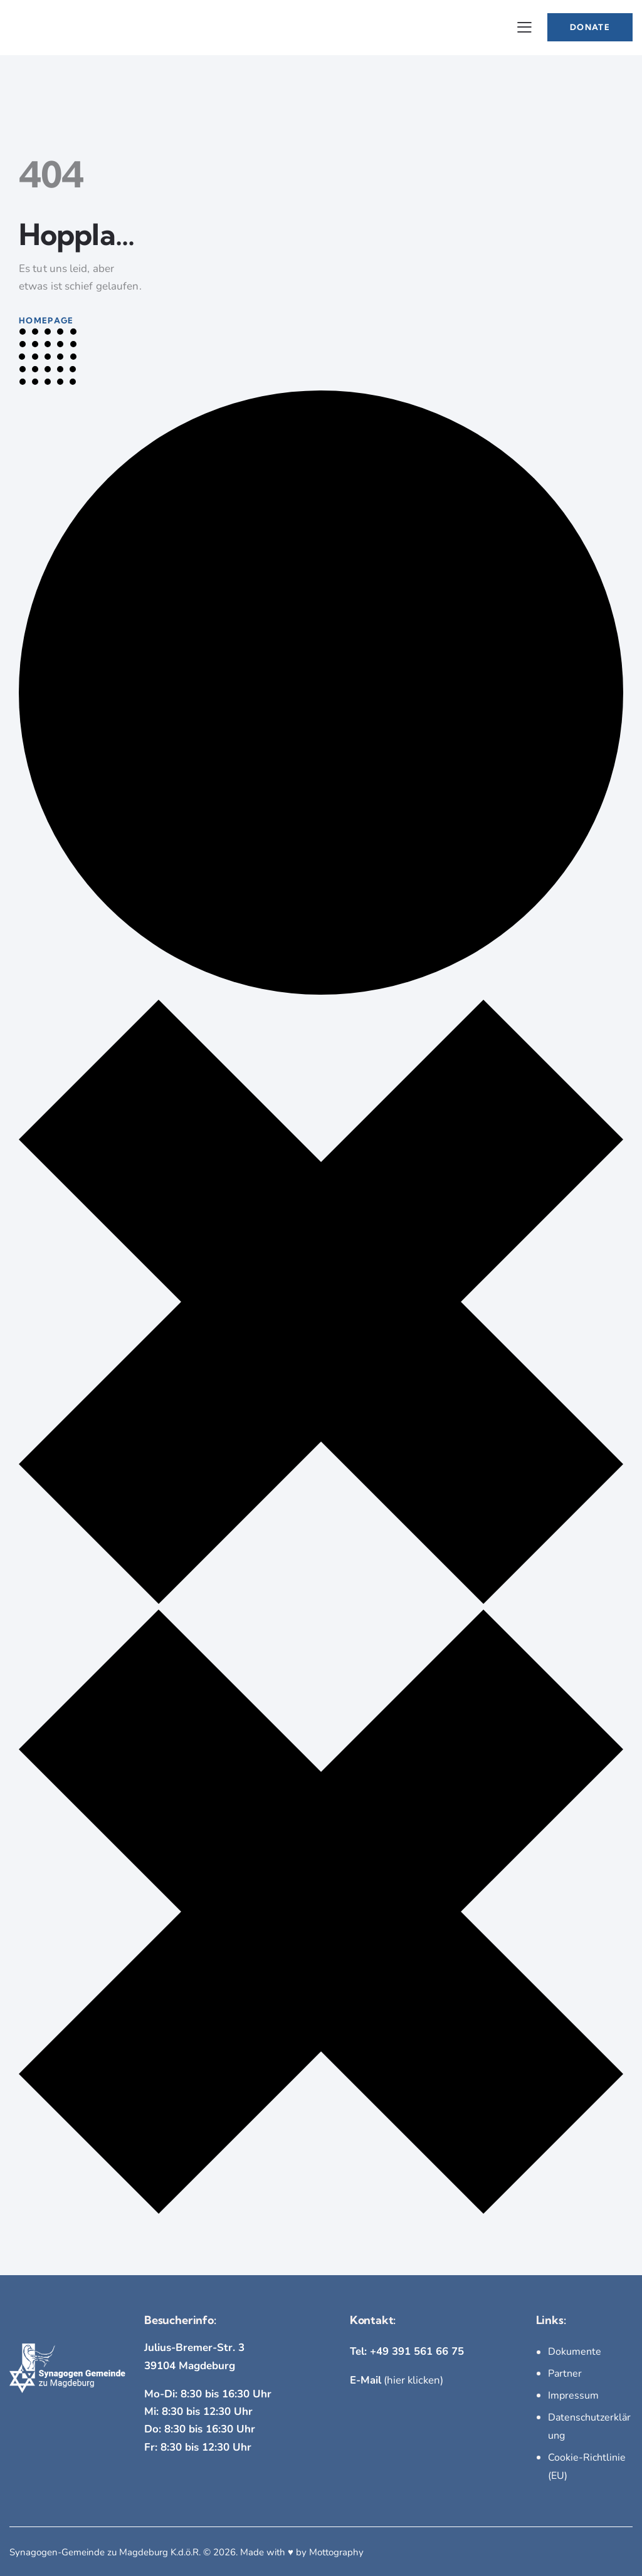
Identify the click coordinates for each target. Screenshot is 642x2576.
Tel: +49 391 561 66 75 (407, 2351)
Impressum (573, 2395)
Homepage (46, 320)
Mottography (336, 2549)
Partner (565, 2373)
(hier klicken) (397, 2380)
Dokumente (574, 2352)
